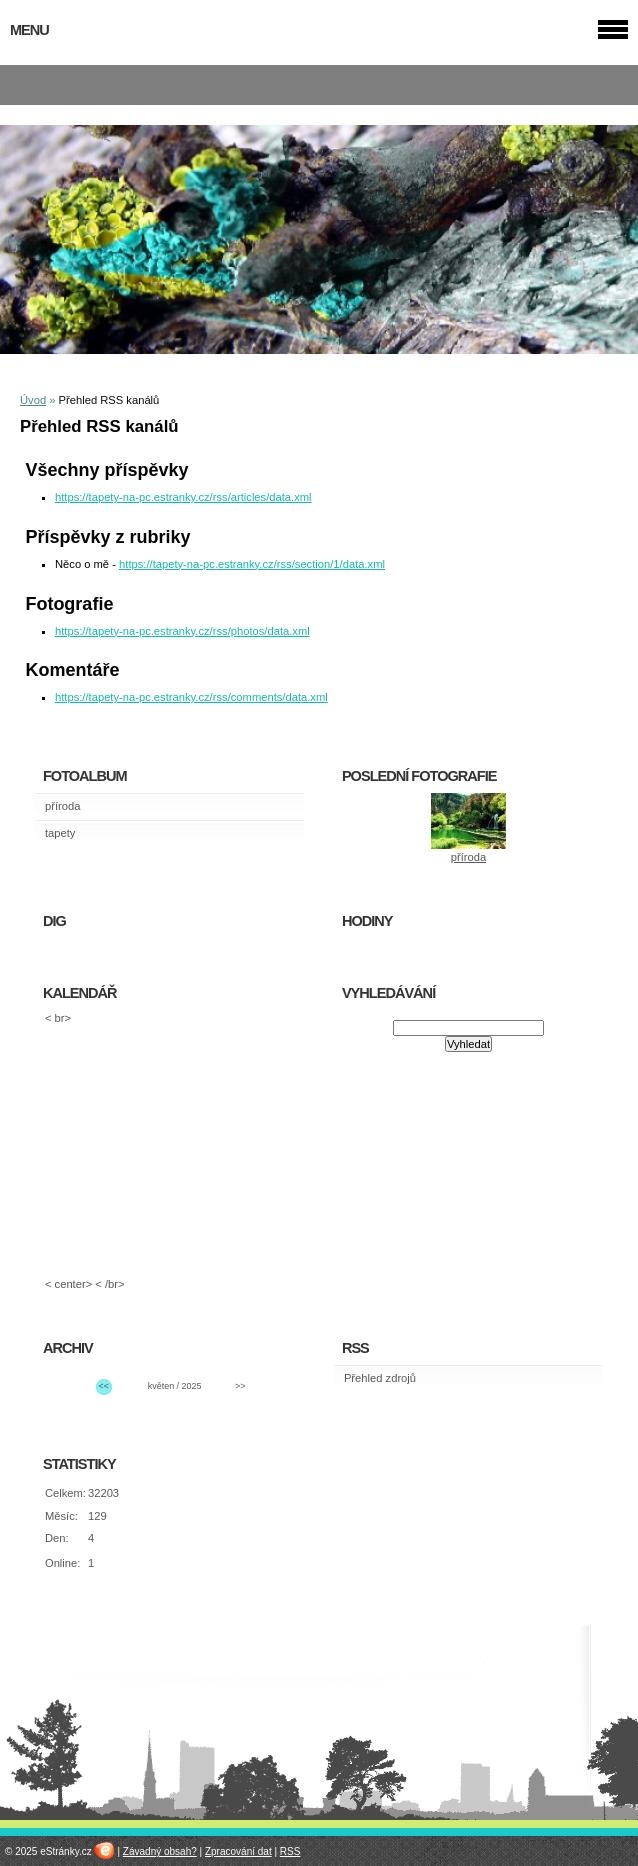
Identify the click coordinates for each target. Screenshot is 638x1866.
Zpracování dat (238, 1851)
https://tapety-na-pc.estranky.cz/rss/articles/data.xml (183, 497)
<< (104, 1386)
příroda (62, 806)
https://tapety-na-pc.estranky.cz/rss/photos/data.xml (182, 631)
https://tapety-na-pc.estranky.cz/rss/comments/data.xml (191, 697)
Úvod (33, 400)
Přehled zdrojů (380, 1378)
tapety (60, 833)
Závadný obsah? (160, 1851)
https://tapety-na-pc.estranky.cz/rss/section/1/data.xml (252, 564)
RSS (290, 1851)
